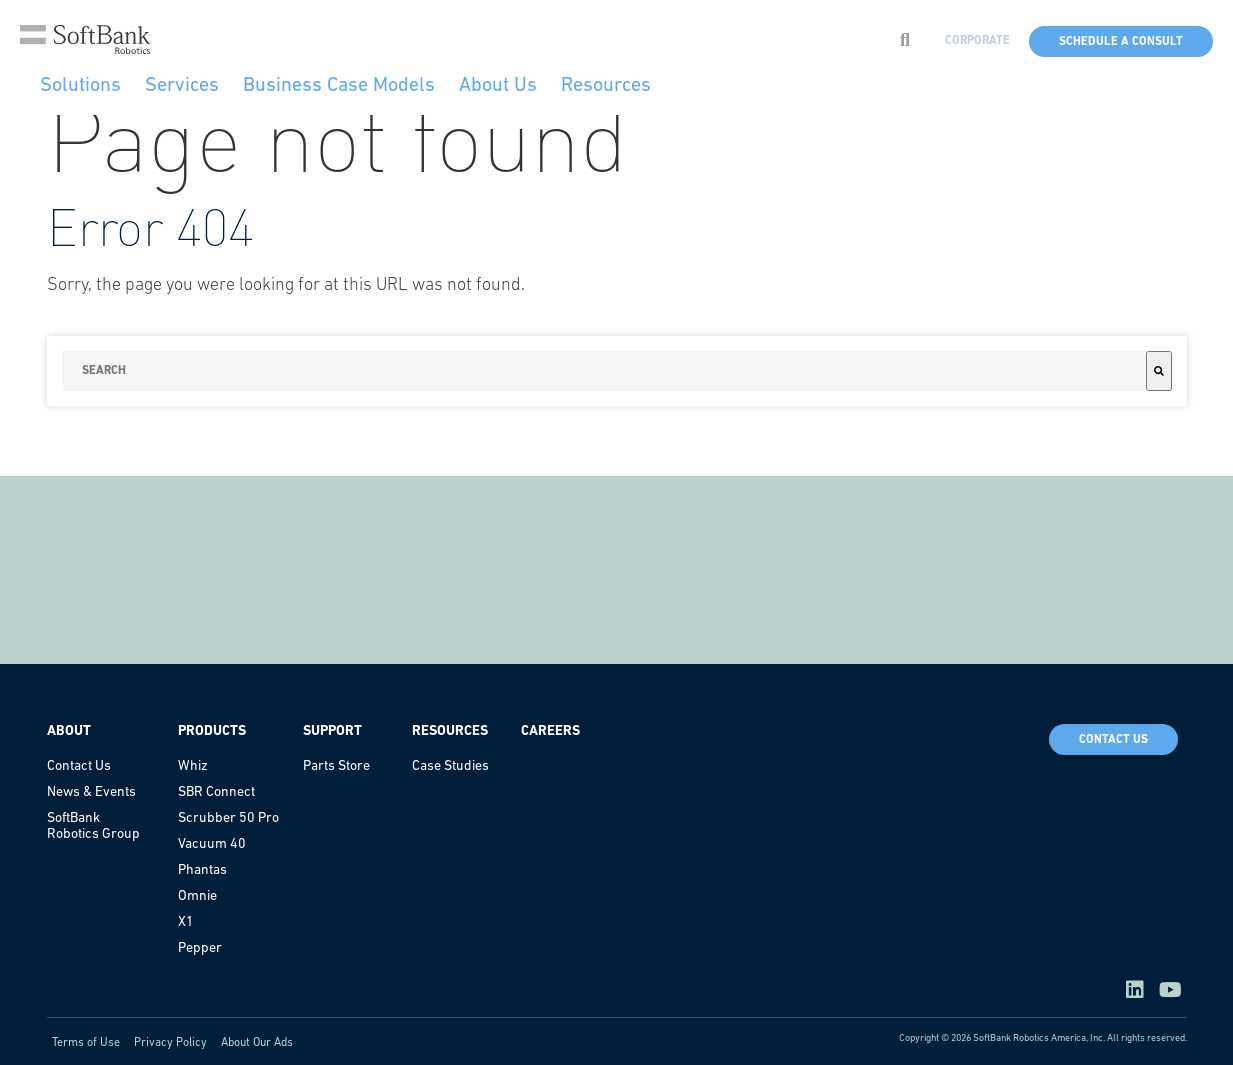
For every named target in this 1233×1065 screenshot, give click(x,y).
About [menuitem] (69, 731)
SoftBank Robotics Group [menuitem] (93, 826)
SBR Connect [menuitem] (216, 792)
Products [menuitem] (212, 731)
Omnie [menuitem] (197, 896)
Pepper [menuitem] (200, 948)
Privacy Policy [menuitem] (170, 1043)
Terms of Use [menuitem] (86, 1043)
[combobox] (604, 371)
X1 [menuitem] (186, 922)
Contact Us (1113, 740)
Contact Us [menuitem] (79, 766)
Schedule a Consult (1121, 42)
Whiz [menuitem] (193, 766)
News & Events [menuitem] (91, 792)
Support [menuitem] (332, 731)
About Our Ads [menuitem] (257, 1043)
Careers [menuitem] (550, 731)
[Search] (1159, 371)
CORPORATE (977, 41)
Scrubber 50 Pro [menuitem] (228, 818)
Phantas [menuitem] (202, 870)
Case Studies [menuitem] (450, 766)
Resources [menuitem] (450, 731)
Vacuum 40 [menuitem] (212, 844)
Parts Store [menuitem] (336, 766)
